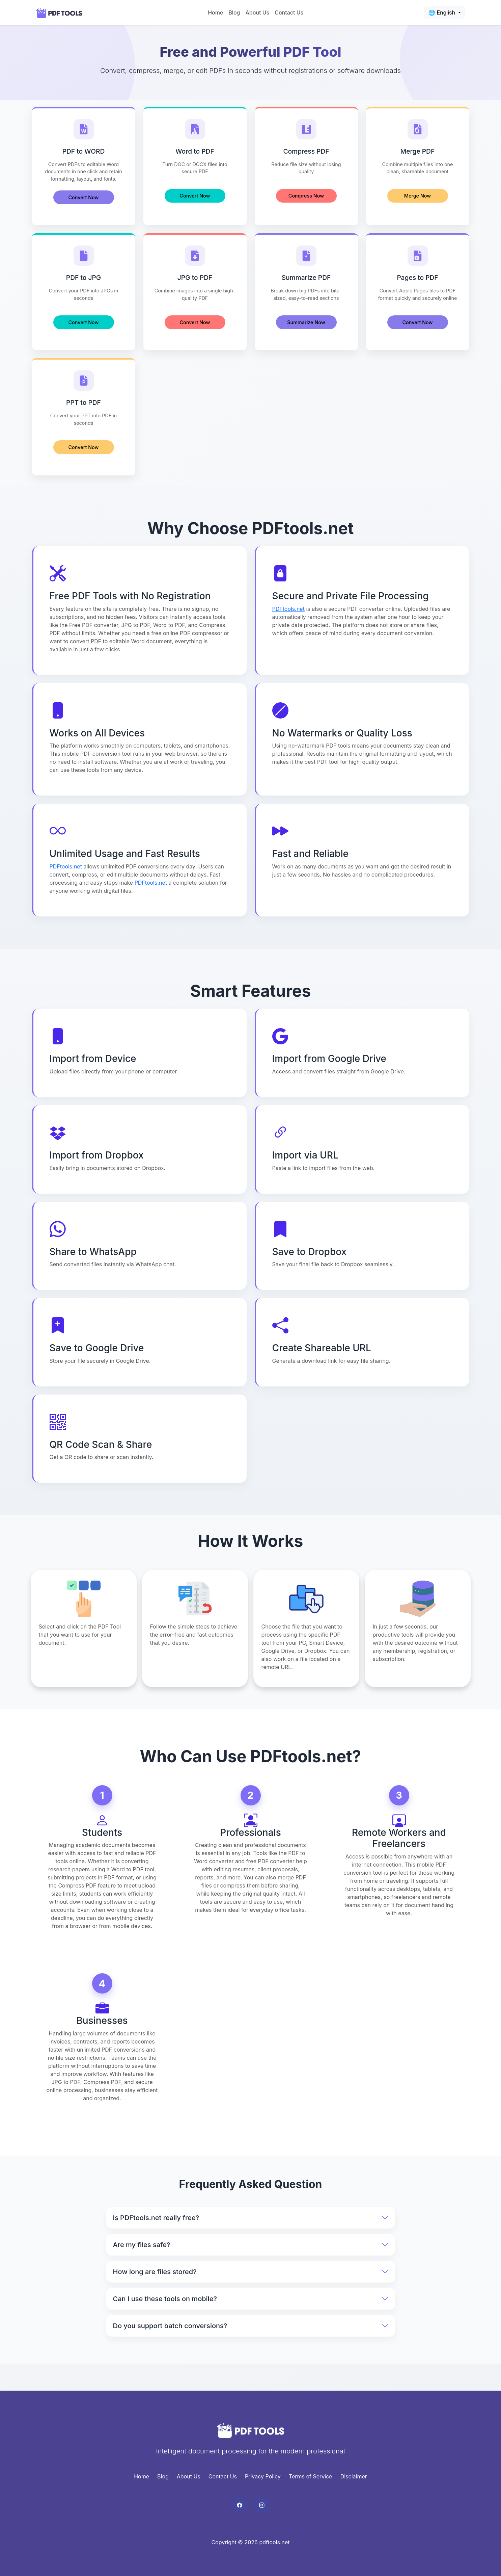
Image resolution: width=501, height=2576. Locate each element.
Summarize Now (306, 323)
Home (215, 12)
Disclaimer (353, 2478)
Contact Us (289, 12)
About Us (257, 12)
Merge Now (417, 196)
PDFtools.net (288, 610)
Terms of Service (310, 2478)
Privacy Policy (263, 2478)
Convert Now (83, 197)
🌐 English (442, 12)
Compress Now (306, 196)
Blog (234, 12)
